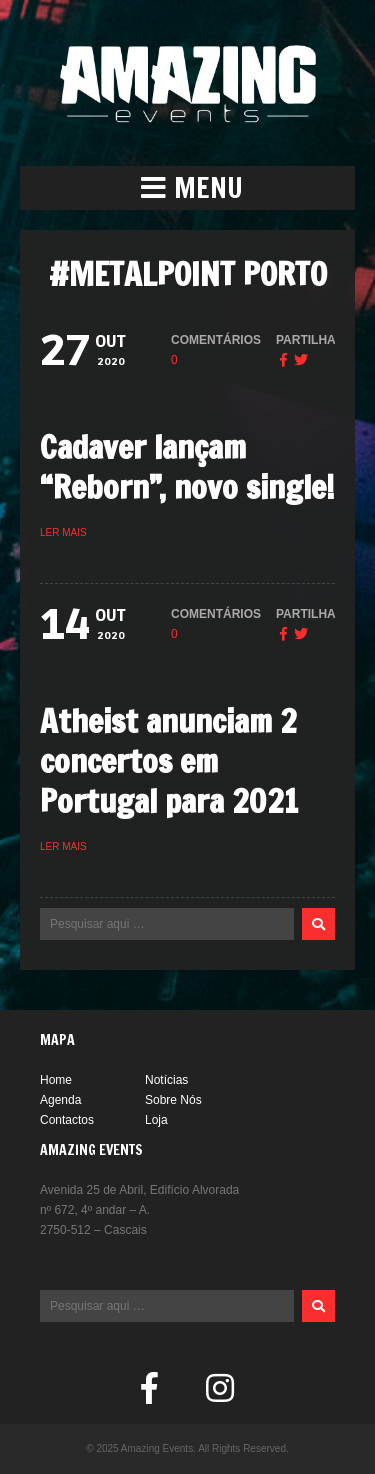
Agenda (60, 1100)
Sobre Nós (173, 1100)
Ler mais (63, 532)
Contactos (67, 1120)
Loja (156, 1120)
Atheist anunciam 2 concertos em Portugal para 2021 (169, 761)
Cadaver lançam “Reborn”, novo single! (187, 467)
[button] (187, 188)
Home (56, 1080)
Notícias (166, 1080)
